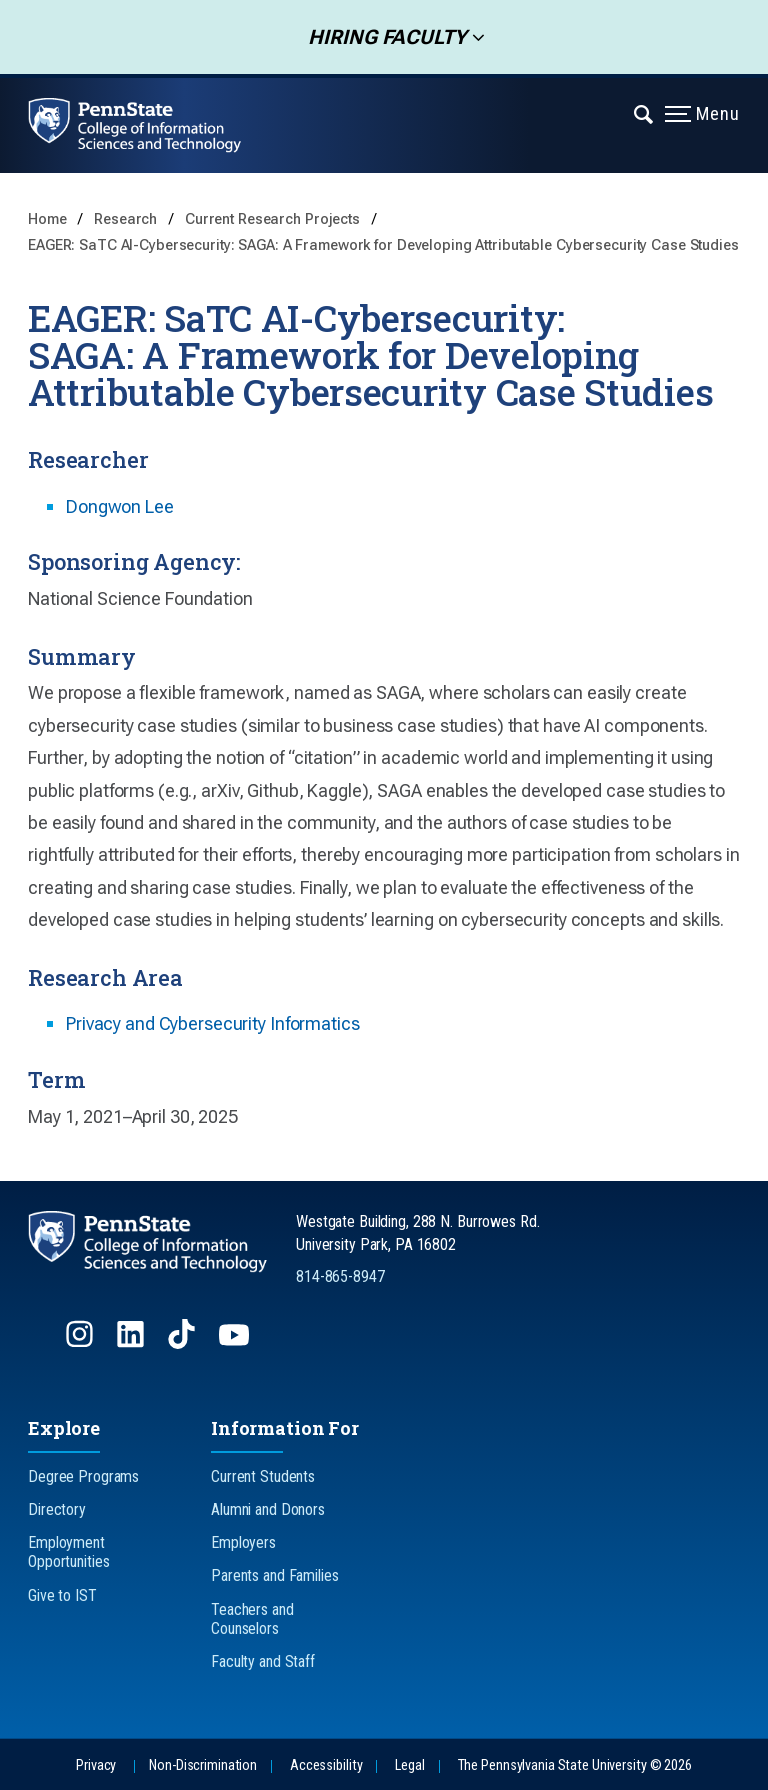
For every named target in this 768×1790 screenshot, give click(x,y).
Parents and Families (275, 1575)
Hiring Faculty (381, 37)
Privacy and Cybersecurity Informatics (213, 1023)
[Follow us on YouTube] (236, 1343)
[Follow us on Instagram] (81, 1343)
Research (127, 219)
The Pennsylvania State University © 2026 (575, 1765)
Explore (64, 1428)
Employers (243, 1542)
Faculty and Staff (263, 1661)
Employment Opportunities (68, 1552)
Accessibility (326, 1765)
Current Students (263, 1476)
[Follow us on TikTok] (183, 1343)
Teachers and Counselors (252, 1619)
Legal (409, 1765)
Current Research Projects (274, 219)
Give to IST (62, 1595)
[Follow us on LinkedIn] (132, 1343)
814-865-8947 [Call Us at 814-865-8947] (340, 1276)
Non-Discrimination (203, 1765)
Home (47, 219)
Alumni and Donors (268, 1509)
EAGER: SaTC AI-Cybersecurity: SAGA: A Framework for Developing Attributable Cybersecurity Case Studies (383, 245)
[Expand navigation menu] (644, 113)
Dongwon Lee (120, 506)
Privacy (96, 1765)
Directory (57, 1509)
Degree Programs (83, 1476)
